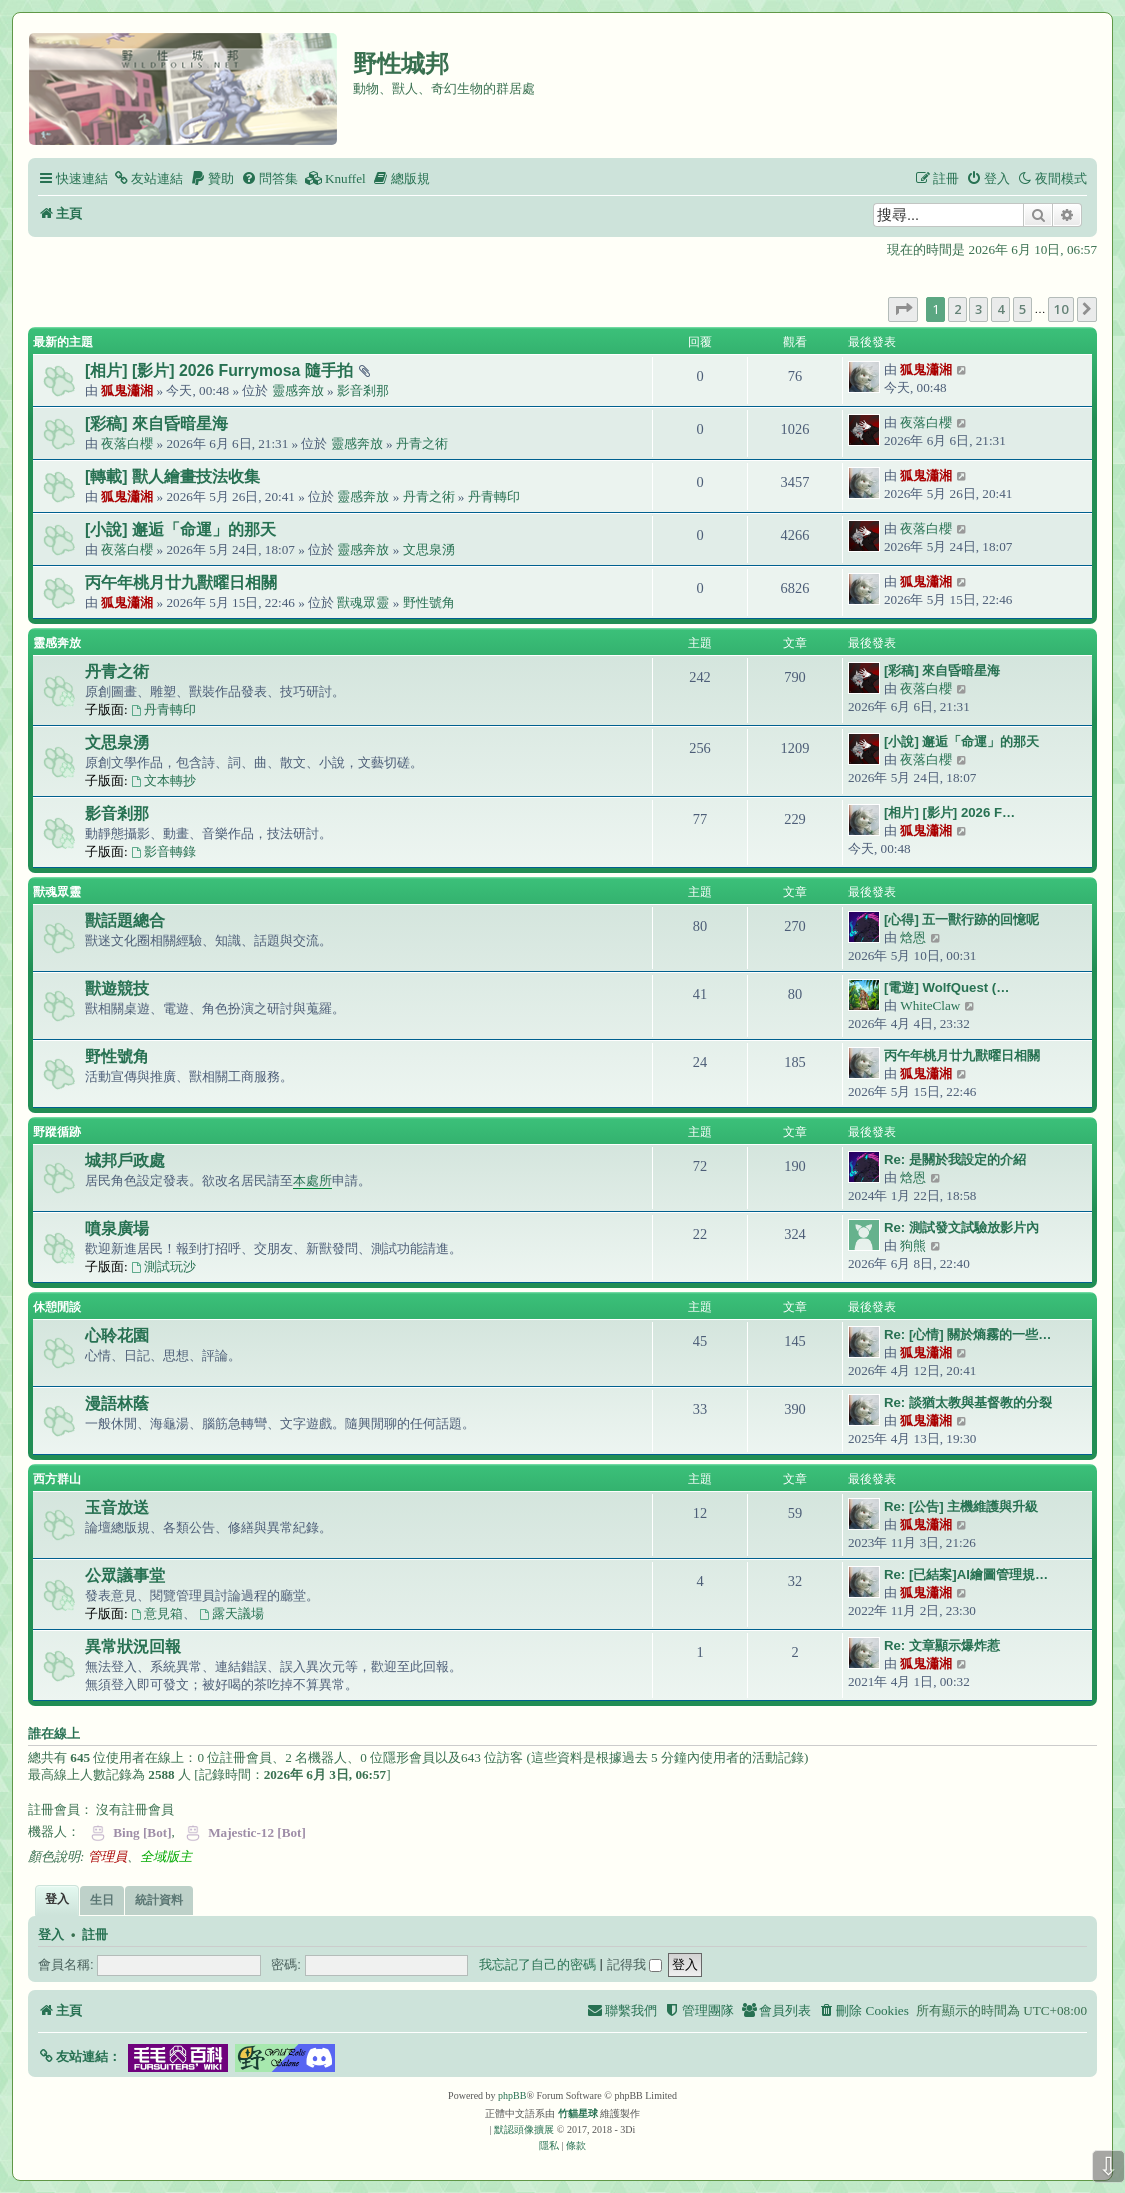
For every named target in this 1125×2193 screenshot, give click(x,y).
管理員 (107, 1856)
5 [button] (1022, 309)
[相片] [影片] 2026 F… (949, 812)
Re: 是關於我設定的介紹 (955, 1159)
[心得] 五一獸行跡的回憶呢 (961, 919)
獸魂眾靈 (363, 602)
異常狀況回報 (133, 1646)
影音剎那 (363, 390)
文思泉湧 (429, 549)
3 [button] (978, 309)
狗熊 (913, 1245)
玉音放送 (117, 1507)
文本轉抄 (163, 780)
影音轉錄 (163, 851)
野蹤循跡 (57, 1132)
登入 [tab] (57, 1899)
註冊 (95, 1935)
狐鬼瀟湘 (127, 390)
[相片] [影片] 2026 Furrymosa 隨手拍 (219, 370)
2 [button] (957, 309)
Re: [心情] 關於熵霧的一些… (968, 1334)
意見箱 (157, 1613)
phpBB (512, 2095)
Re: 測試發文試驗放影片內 (961, 1227)
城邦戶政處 (125, 1160)
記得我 (635, 1964)
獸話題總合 (125, 920)
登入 (51, 1935)
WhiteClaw (930, 1005)
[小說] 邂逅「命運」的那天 (180, 529)
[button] (903, 309)
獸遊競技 (117, 988)
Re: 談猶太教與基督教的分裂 (968, 1402)
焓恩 (913, 937)
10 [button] (1061, 309)
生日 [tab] (102, 1900)
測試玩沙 (163, 1266)
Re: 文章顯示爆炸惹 (942, 1645)
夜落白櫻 (127, 443)
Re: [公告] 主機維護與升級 (961, 1506)
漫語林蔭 (117, 1403)
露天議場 (231, 1613)
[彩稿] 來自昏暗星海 (156, 423)
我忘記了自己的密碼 (537, 1964)
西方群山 (57, 1479)
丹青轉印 (494, 496)
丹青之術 (422, 443)
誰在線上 (54, 1734)
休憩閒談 (57, 1307)
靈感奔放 (298, 390)
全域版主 (166, 1856)
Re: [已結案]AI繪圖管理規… (966, 1574)
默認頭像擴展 (524, 2129)
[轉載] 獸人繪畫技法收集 (172, 476)
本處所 (312, 1180)
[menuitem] (148, 178)
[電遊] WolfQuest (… (946, 987)
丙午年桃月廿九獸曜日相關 (181, 582)
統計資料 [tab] (159, 1900)
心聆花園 (117, 1335)
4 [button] (1000, 309)
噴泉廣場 (117, 1228)
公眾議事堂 (125, 1575)
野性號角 (429, 602)
